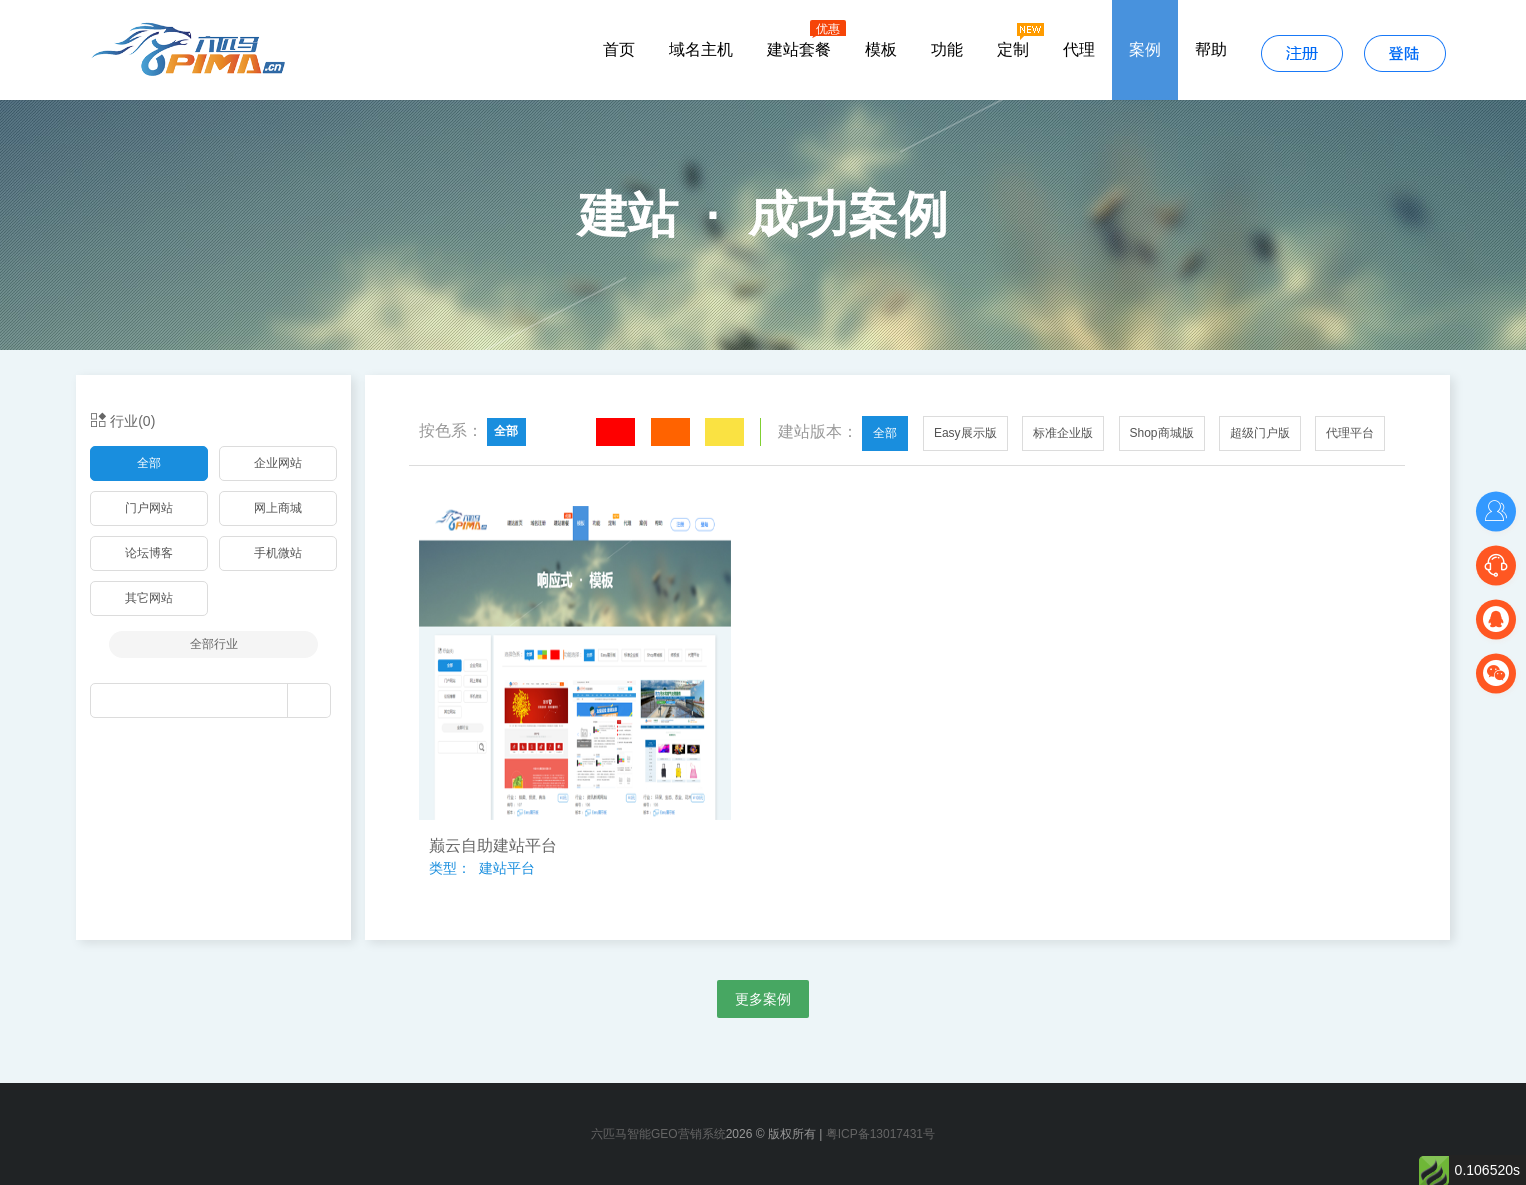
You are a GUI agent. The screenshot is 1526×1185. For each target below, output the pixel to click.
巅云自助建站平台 (493, 845)
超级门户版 (1260, 433)
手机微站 (278, 553)
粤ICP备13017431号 (880, 1134)
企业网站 (278, 463)
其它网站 (149, 598)
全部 (149, 463)
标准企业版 (1063, 433)
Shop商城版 (1162, 433)
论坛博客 (149, 553)
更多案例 (763, 999)
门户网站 (149, 508)
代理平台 (1350, 433)
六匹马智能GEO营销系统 (658, 1134)
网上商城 (278, 508)
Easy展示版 (965, 433)
